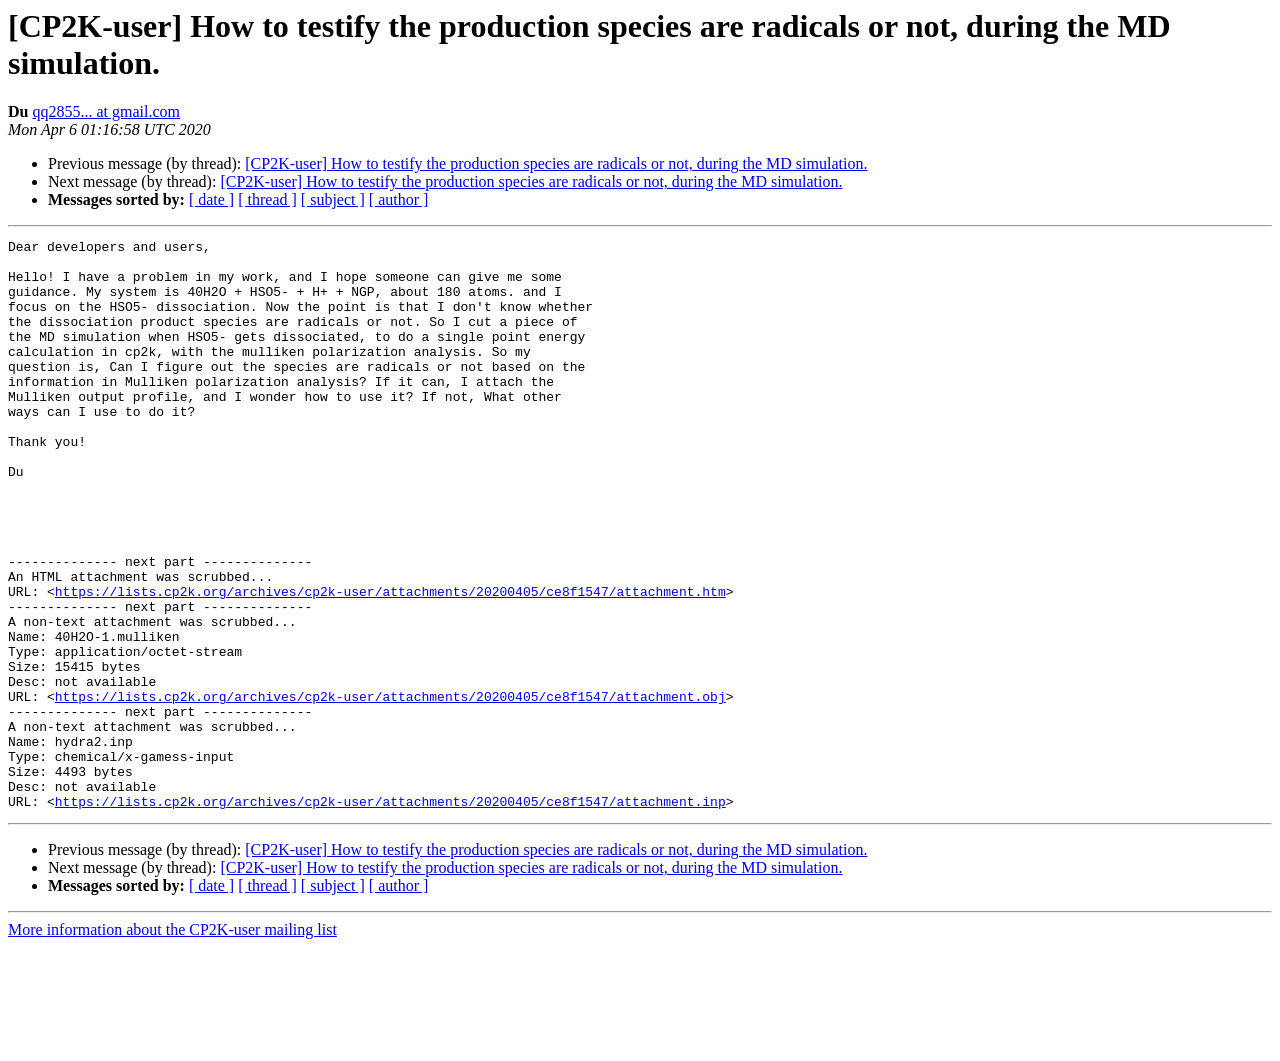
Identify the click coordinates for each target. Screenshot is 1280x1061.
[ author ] (399, 199)
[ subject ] (333, 199)
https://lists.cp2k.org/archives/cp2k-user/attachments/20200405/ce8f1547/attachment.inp (390, 915)
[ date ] (211, 199)
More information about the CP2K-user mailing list (172, 1043)
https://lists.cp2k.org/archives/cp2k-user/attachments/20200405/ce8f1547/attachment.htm (390, 663)
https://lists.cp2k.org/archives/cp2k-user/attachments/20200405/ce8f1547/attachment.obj (390, 789)
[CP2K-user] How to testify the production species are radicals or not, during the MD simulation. (556, 163)
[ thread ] (267, 199)
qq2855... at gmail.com (106, 111)
